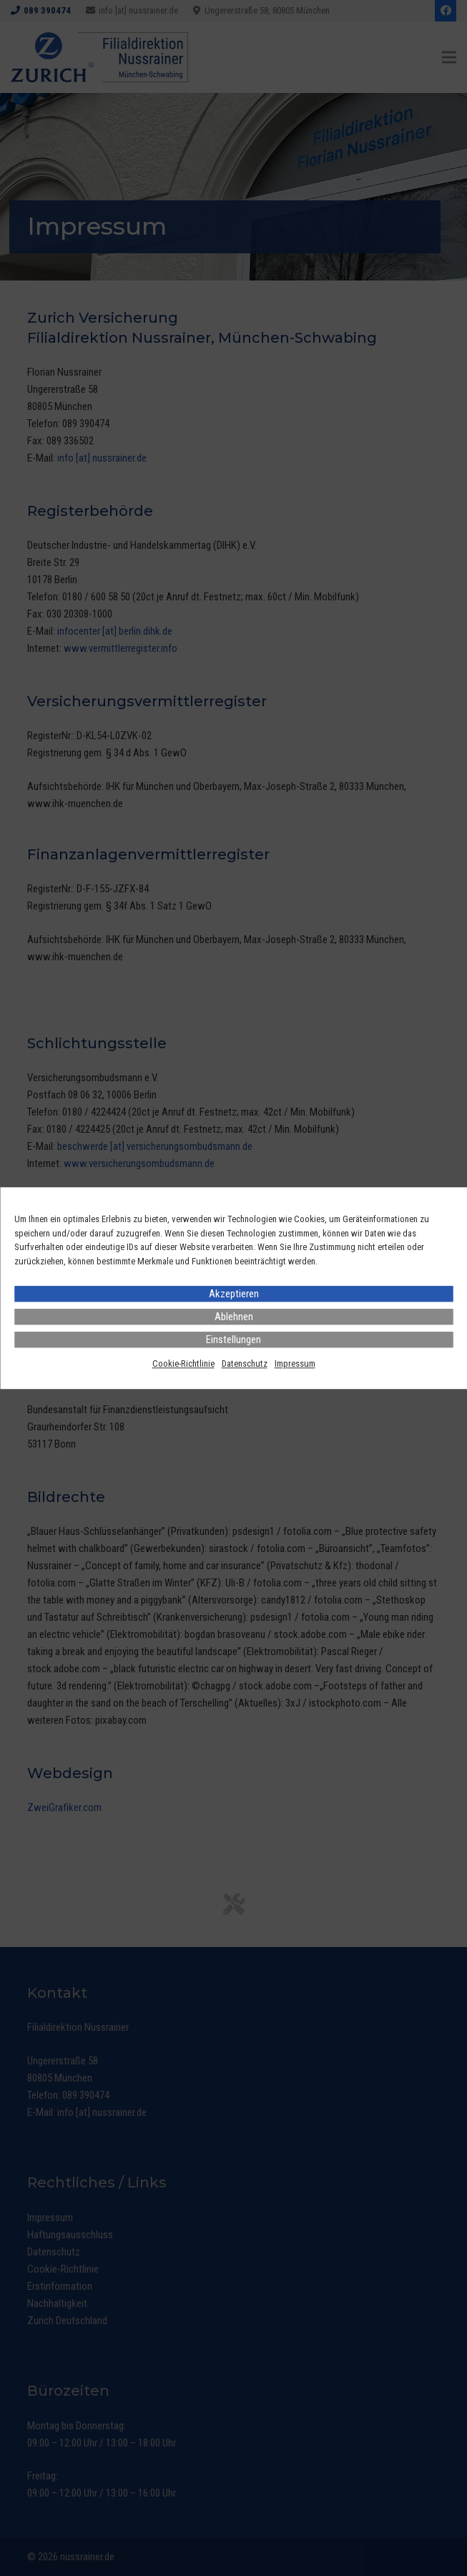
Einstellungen (233, 1339)
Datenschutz (244, 1363)
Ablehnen (234, 1316)
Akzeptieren (234, 1293)
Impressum (295, 1363)
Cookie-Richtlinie (183, 1363)
